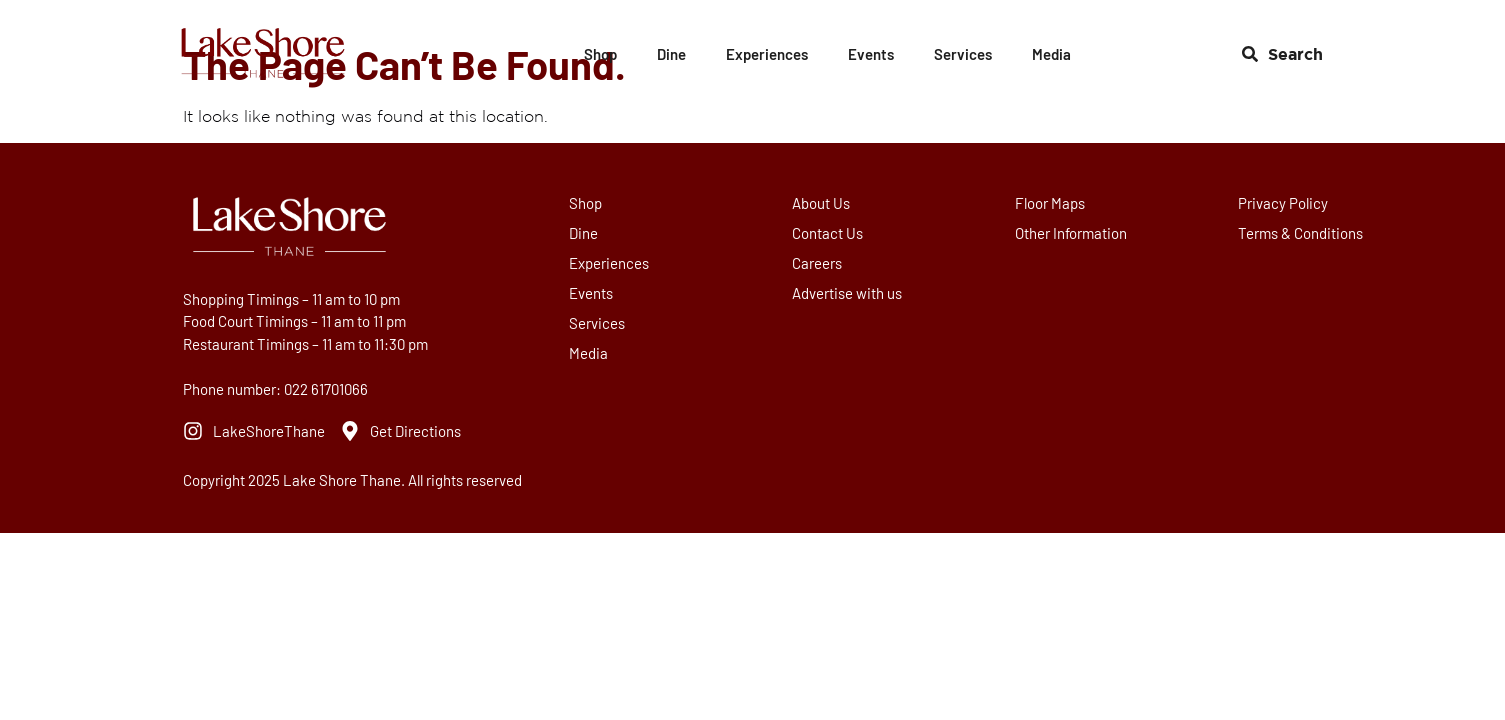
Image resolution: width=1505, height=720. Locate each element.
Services (963, 54)
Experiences (767, 54)
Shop (600, 54)
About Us (823, 203)
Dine (671, 54)
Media (1051, 54)
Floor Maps (1052, 203)
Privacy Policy (1285, 203)
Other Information (1073, 233)
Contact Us (829, 233)
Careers (819, 263)
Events (871, 54)
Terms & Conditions (1302, 233)
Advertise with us (849, 293)
